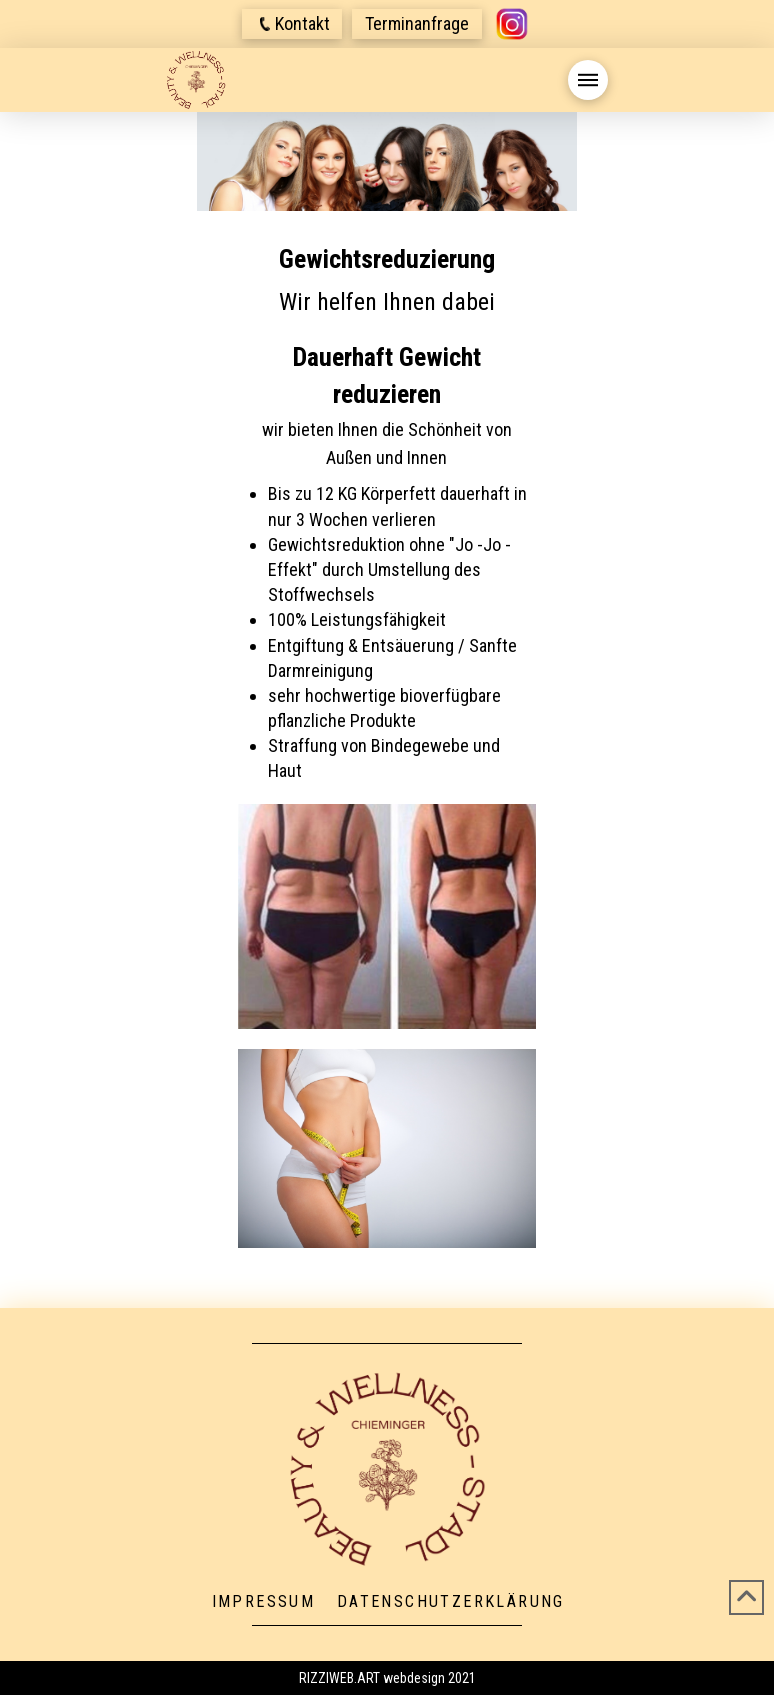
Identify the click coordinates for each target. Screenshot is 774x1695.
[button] (292, 24)
